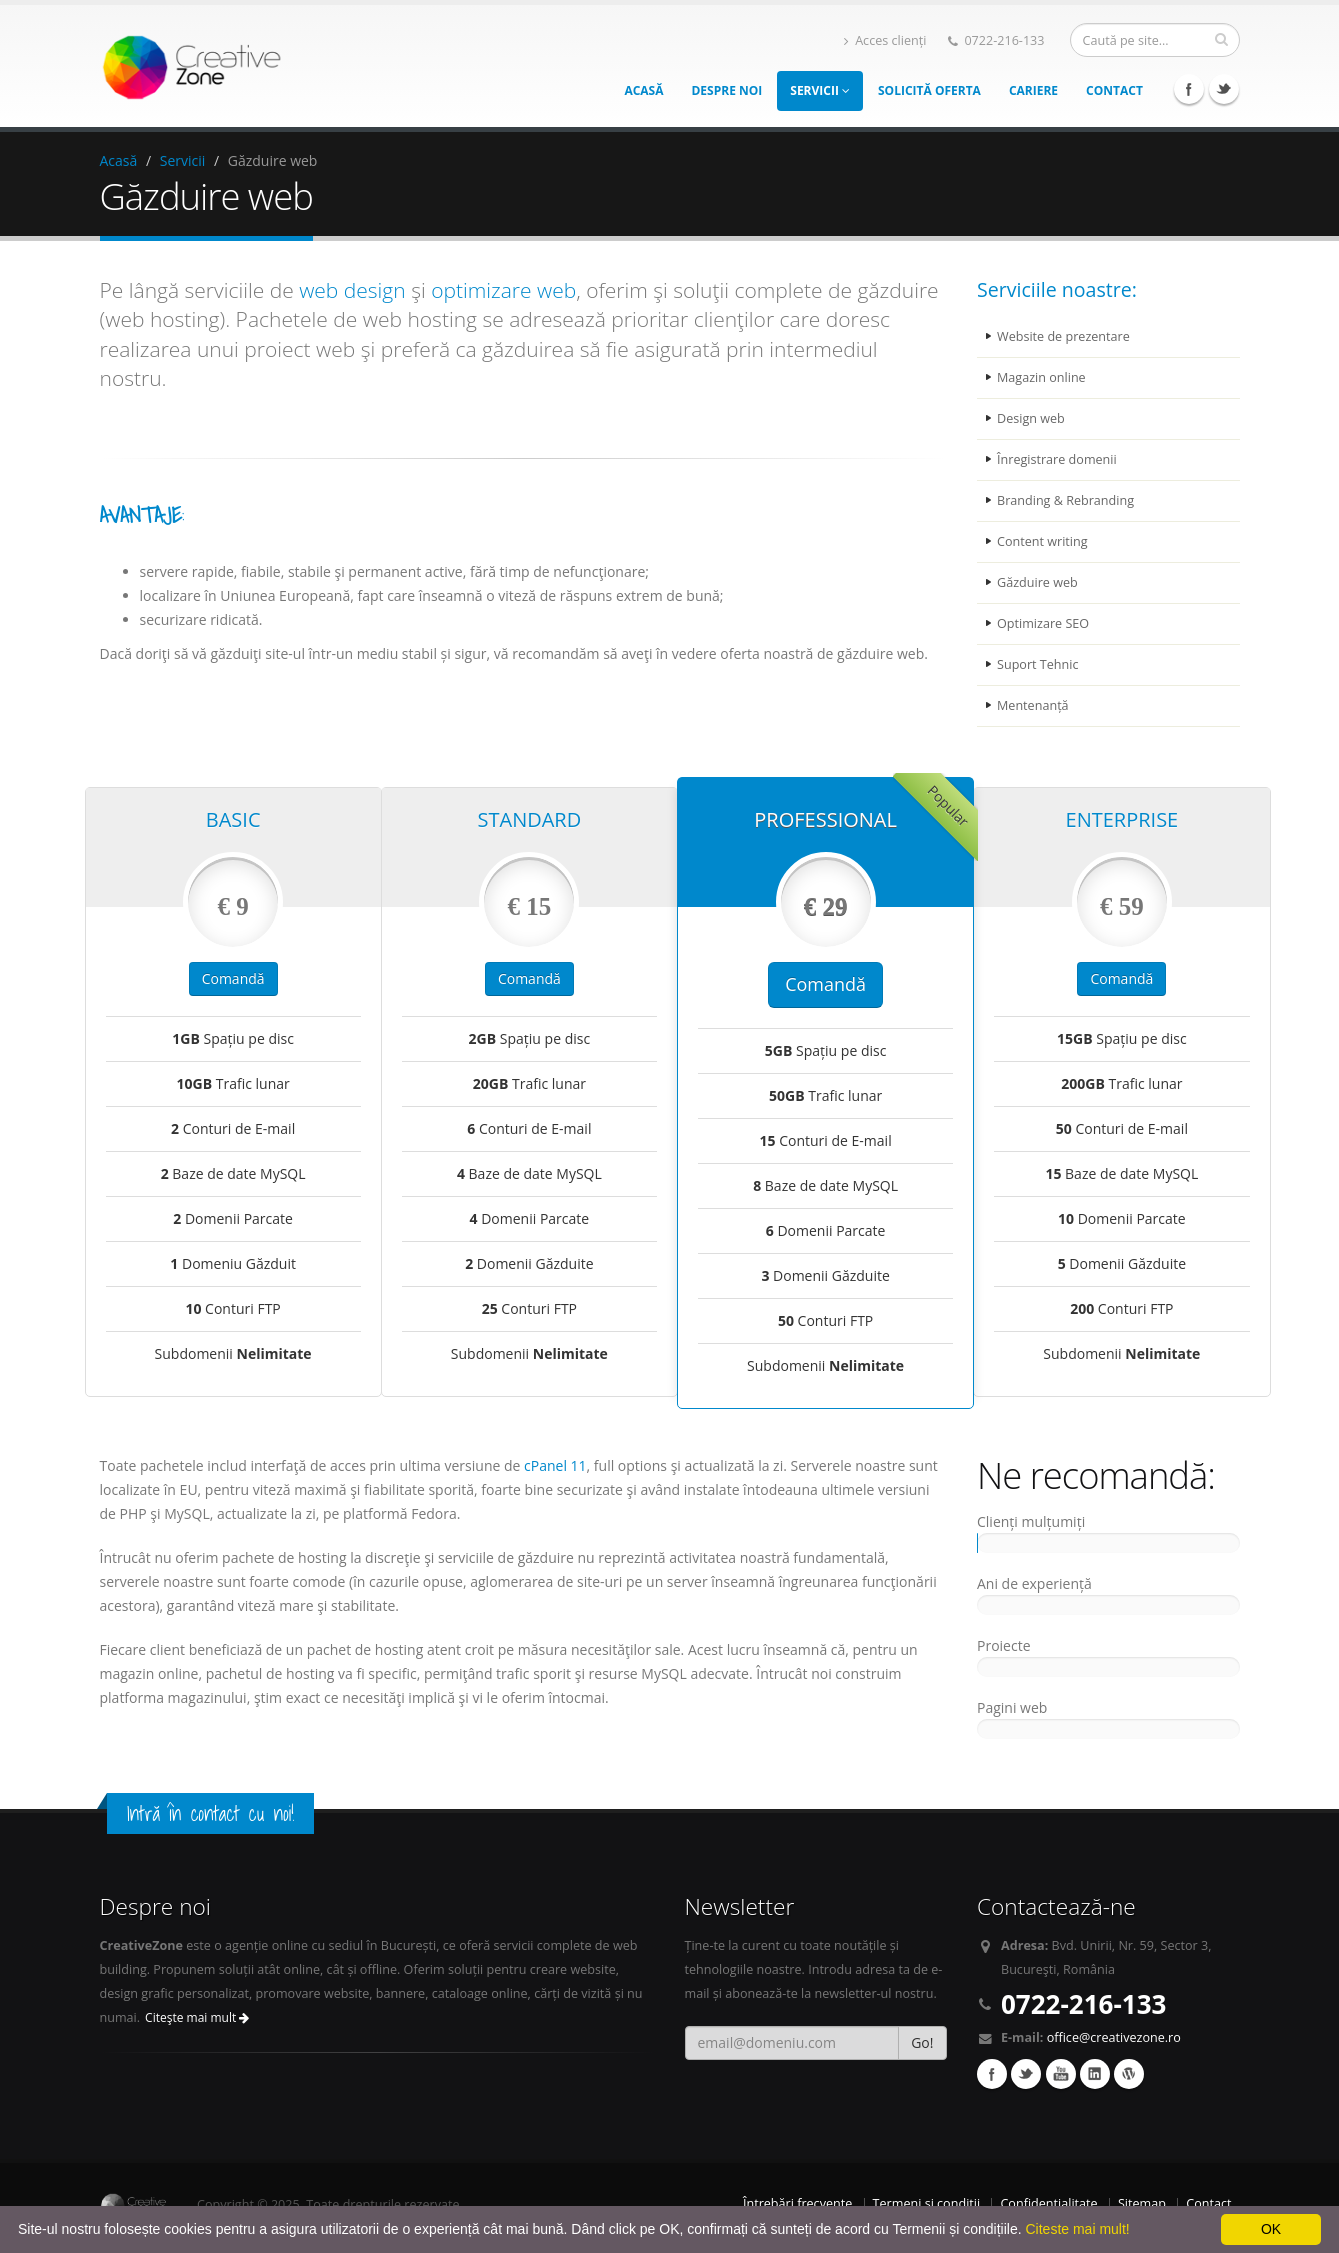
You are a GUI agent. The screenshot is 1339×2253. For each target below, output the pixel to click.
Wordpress (1129, 2074)
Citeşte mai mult (197, 2017)
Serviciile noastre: (1057, 289)
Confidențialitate (1048, 2203)
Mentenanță (1033, 705)
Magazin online (1041, 377)
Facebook (1189, 89)
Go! (922, 2042)
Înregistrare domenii (1057, 459)
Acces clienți (885, 40)
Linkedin (1095, 2074)
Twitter (1224, 89)
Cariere (1033, 90)
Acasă (643, 90)
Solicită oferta (929, 90)
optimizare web (503, 290)
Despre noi (726, 90)
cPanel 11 (555, 1465)
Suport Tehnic (1037, 664)
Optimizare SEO (1043, 623)
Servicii (820, 90)
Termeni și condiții (927, 2203)
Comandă (233, 978)
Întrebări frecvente (797, 2203)
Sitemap (1142, 2203)
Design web (1031, 418)
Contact (1114, 90)
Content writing (1042, 541)
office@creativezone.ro (1114, 2037)
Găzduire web (1037, 582)
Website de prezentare (1063, 336)
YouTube (1061, 2074)
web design (352, 290)
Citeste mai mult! (1077, 2229)
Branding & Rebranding (1065, 500)
